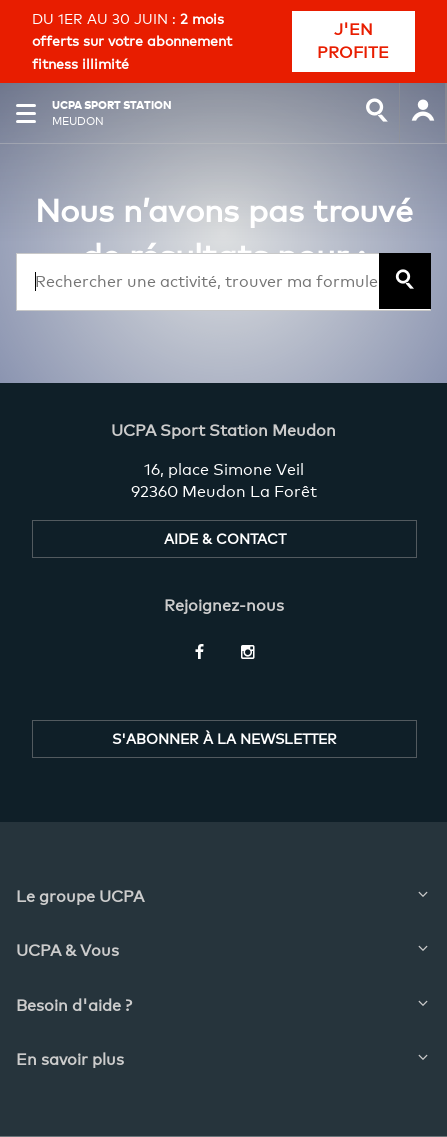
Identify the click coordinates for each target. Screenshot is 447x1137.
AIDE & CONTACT (225, 538)
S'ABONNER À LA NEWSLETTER (224, 738)
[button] (26, 113)
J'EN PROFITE (353, 40)
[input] (376, 113)
